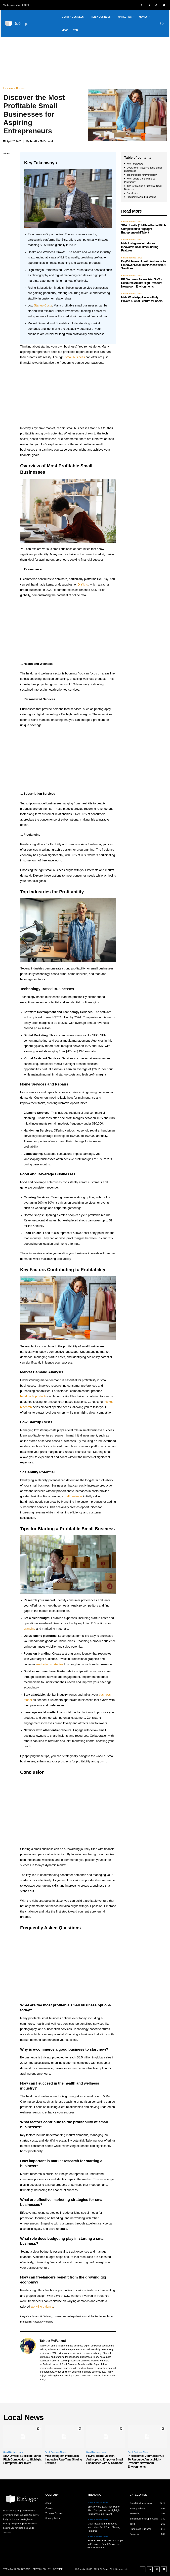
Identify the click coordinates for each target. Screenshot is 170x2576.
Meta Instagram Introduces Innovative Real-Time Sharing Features (139, 247)
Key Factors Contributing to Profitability (139, 180)
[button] (162, 23)
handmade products (33, 1396)
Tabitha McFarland (41, 141)
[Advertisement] (85, 61)
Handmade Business (15, 88)
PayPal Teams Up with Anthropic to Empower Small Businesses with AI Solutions (143, 265)
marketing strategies (49, 1664)
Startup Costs (43, 305)
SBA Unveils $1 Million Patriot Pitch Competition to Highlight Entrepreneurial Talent (143, 229)
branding (29, 1628)
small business (75, 357)
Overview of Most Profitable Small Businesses (143, 169)
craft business (73, 1496)
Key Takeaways (135, 163)
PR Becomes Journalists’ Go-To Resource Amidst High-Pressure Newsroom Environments (141, 283)
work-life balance (42, 2306)
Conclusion (132, 193)
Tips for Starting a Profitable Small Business (143, 188)
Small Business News (131, 221)
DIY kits (83, 584)
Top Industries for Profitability (142, 175)
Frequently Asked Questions (141, 197)
